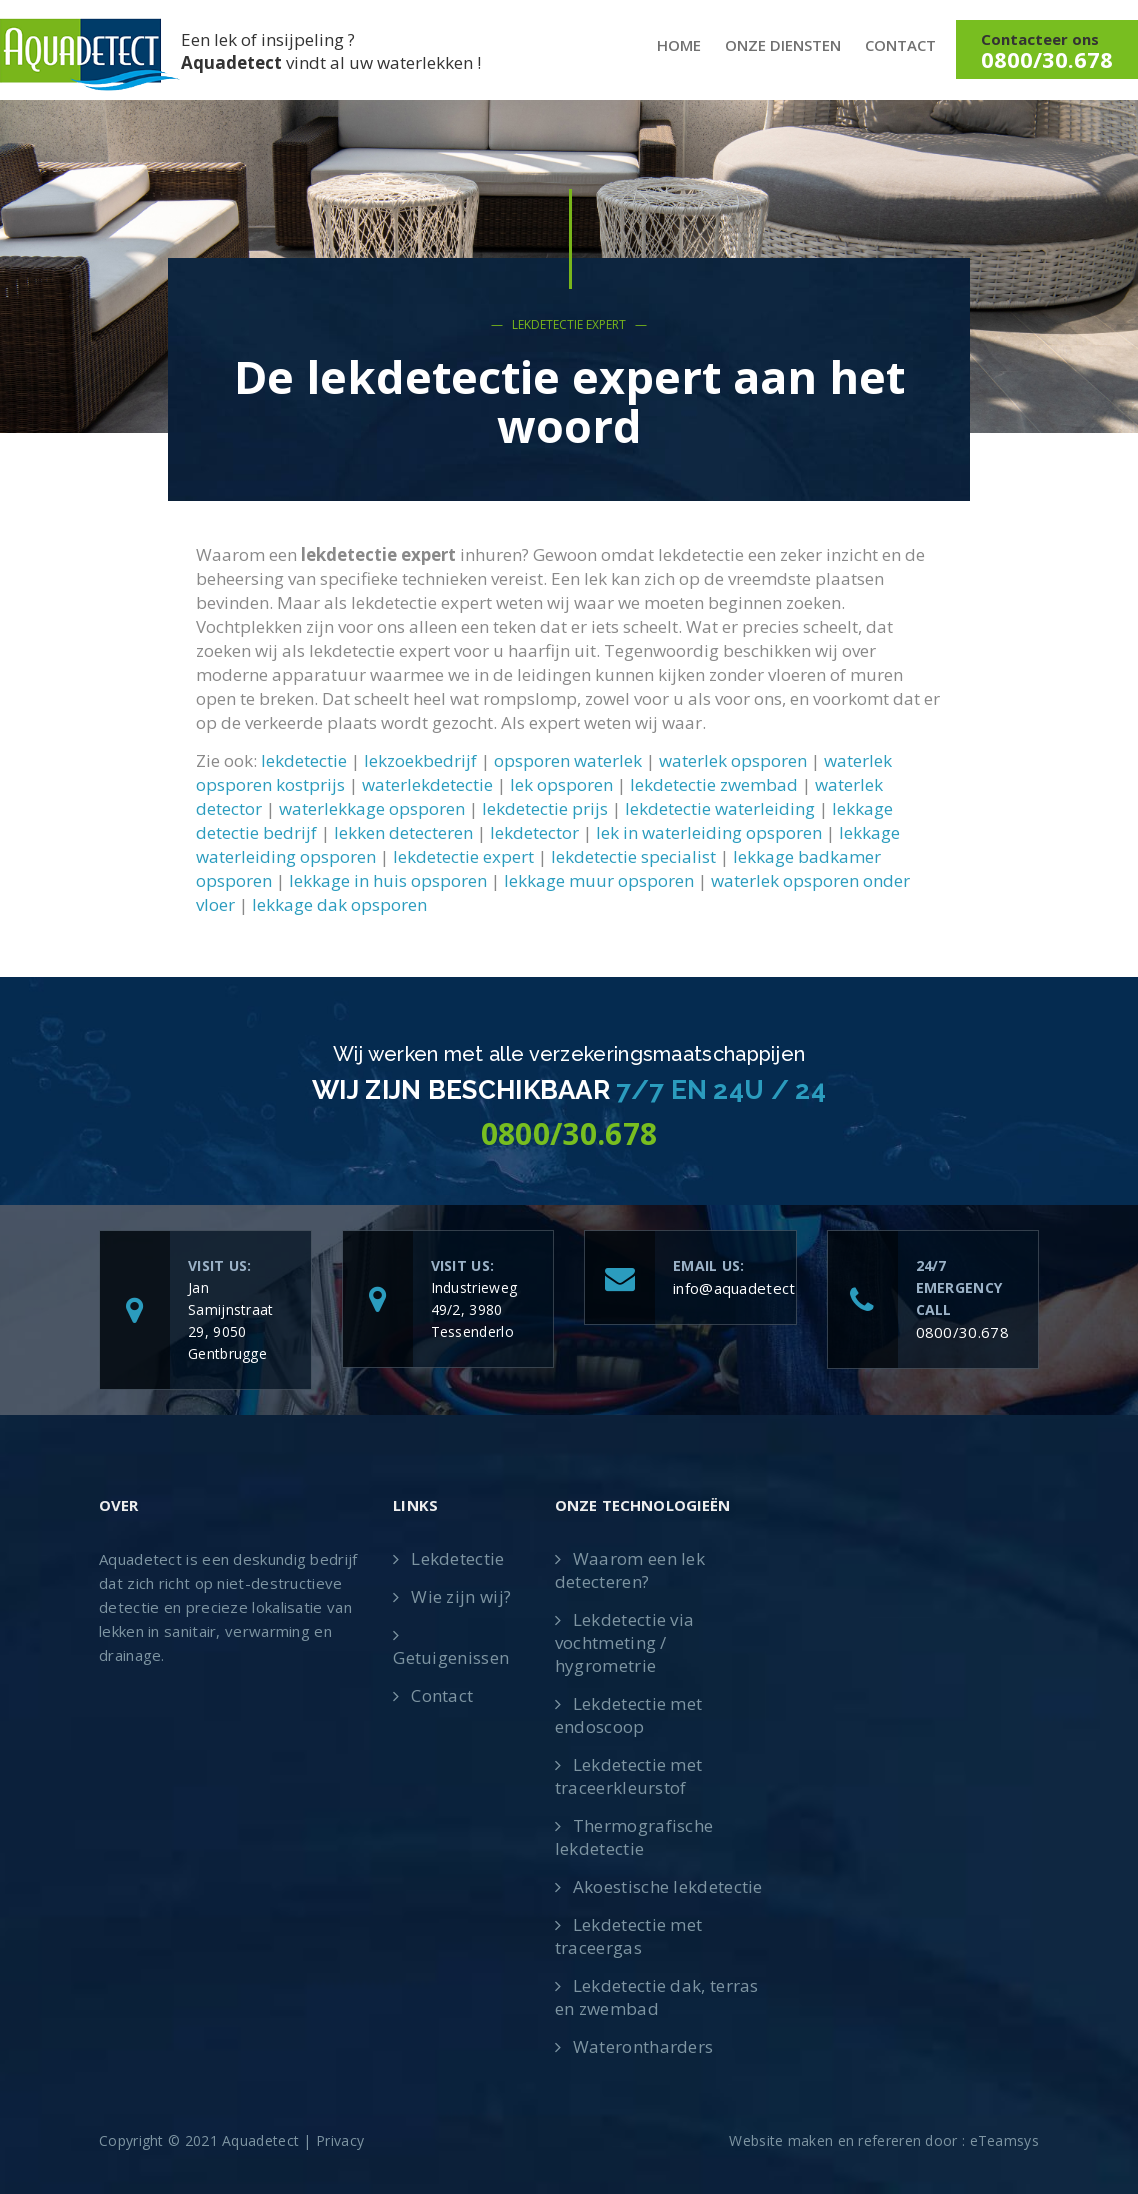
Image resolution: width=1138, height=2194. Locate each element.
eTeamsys (1004, 2140)
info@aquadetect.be (745, 1288)
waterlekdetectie (427, 784)
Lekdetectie (457, 1558)
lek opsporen (561, 784)
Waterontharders (643, 2046)
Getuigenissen (451, 1657)
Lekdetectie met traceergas (629, 1936)
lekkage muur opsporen (599, 880)
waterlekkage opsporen (372, 808)
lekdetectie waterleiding (720, 808)
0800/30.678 (962, 1332)
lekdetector (534, 832)
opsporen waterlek (568, 760)
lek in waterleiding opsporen (709, 832)
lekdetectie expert (463, 856)
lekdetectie (304, 760)
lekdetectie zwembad (714, 784)
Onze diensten (783, 45)
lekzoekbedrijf (420, 760)
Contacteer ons (1047, 51)
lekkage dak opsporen (339, 904)
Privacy (340, 2140)
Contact (900, 45)
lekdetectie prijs (545, 808)
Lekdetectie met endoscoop (629, 1715)
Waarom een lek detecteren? (630, 1570)
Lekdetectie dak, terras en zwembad (657, 1997)
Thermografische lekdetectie (634, 1837)
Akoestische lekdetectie (668, 1886)
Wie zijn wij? (461, 1596)
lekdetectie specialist (633, 856)
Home (679, 45)
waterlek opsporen (733, 760)
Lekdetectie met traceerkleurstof (629, 1776)
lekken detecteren (403, 832)
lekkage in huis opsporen (388, 880)
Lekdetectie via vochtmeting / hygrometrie (625, 1642)
